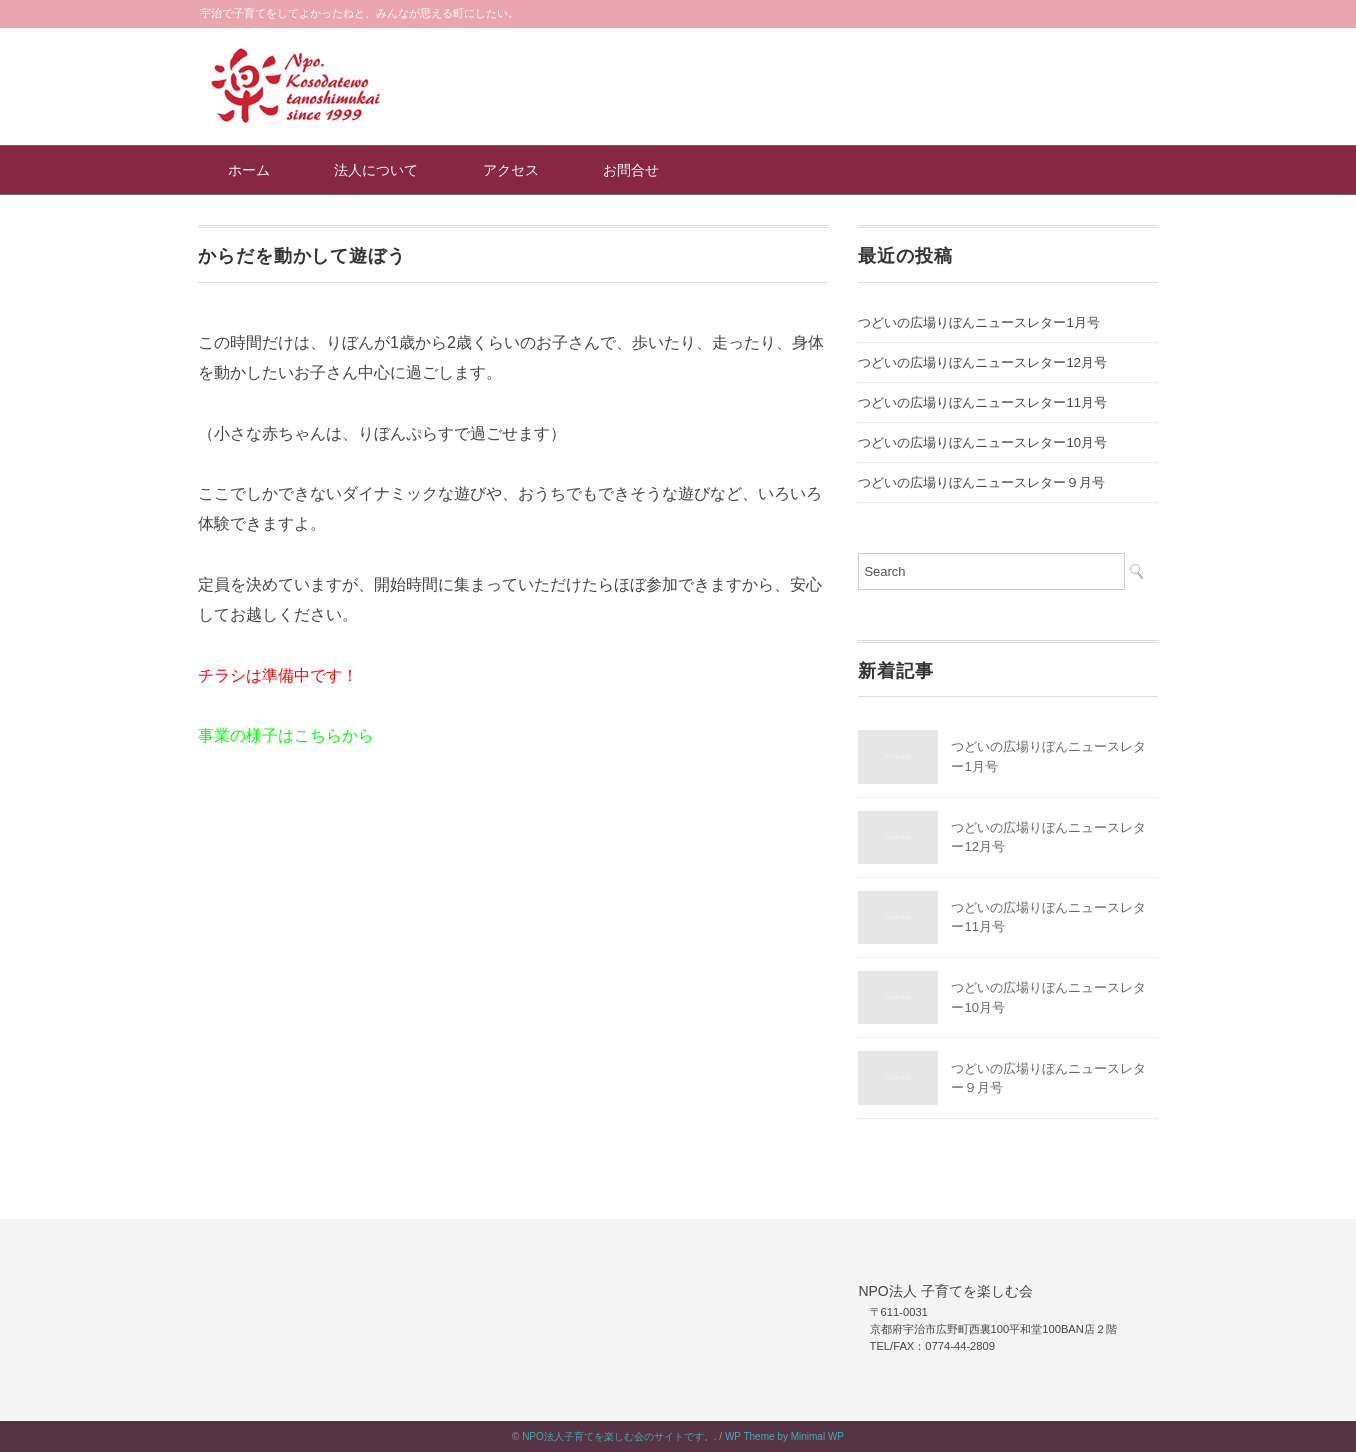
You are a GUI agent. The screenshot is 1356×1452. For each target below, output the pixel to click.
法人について (376, 170)
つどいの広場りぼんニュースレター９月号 (981, 482)
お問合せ (631, 170)
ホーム (249, 170)
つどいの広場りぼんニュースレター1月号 (978, 322)
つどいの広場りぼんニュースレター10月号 (982, 442)
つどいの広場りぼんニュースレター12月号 (982, 362)
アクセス (511, 170)
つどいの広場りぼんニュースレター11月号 (982, 402)
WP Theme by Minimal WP (784, 1436)
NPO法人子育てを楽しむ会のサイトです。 (618, 1436)
